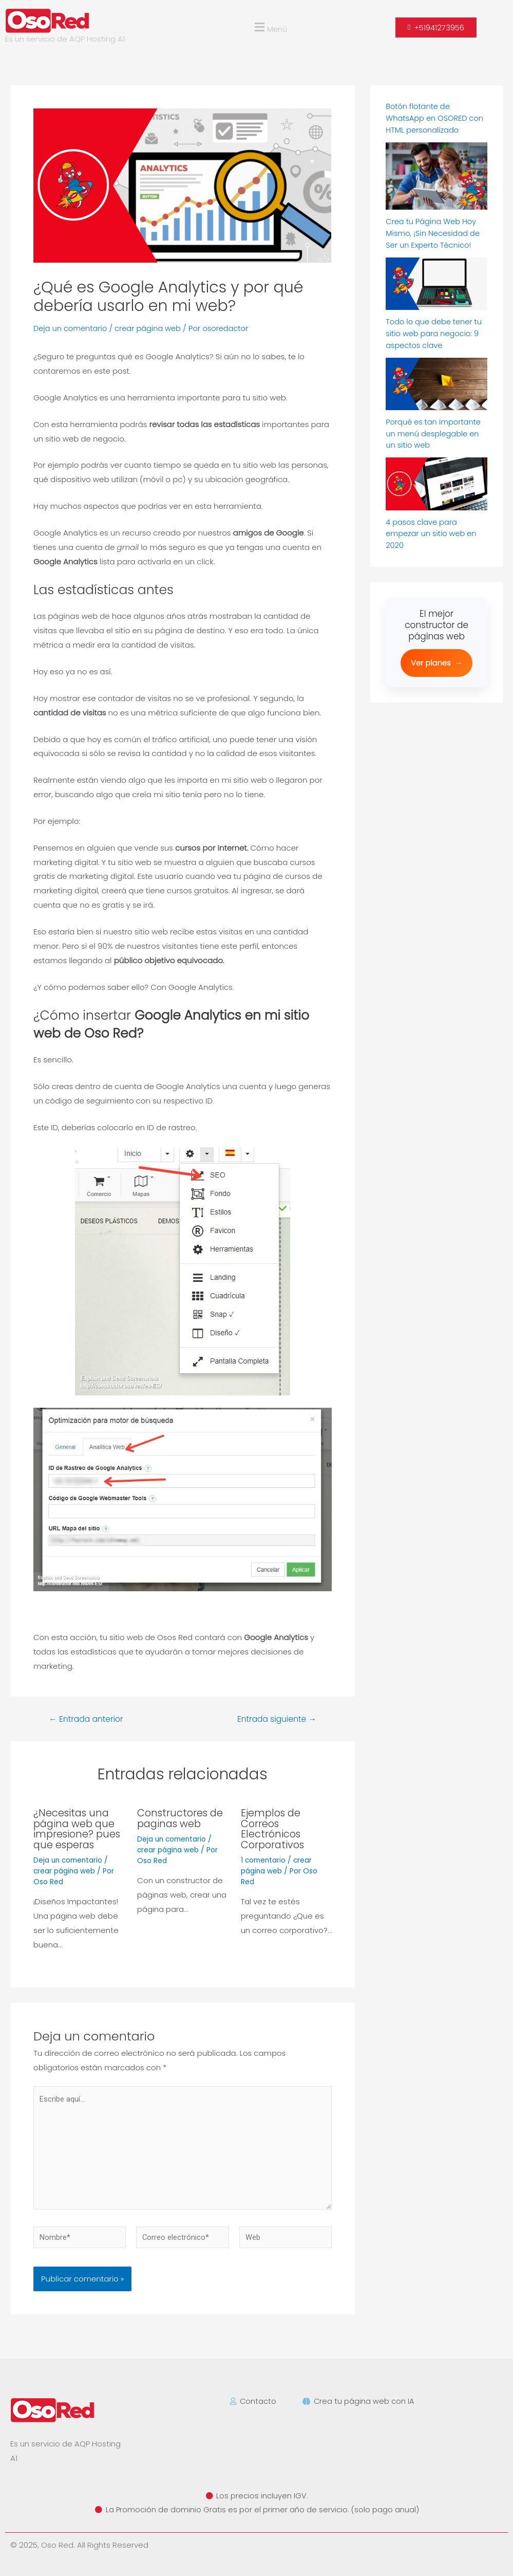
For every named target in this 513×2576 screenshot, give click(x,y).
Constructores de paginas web (181, 1818)
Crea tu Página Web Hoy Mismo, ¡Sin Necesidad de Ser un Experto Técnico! (434, 232)
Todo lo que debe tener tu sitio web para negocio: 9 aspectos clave (435, 332)
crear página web (151, 328)
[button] (269, 26)
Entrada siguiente (275, 1719)
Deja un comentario (71, 328)
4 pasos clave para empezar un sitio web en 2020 (432, 531)
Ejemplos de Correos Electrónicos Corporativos (274, 1828)
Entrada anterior (87, 1719)
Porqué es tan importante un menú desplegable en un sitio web (434, 432)
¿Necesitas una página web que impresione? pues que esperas (78, 1828)
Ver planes (436, 660)
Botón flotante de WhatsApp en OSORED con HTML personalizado (436, 118)
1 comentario (264, 1859)
